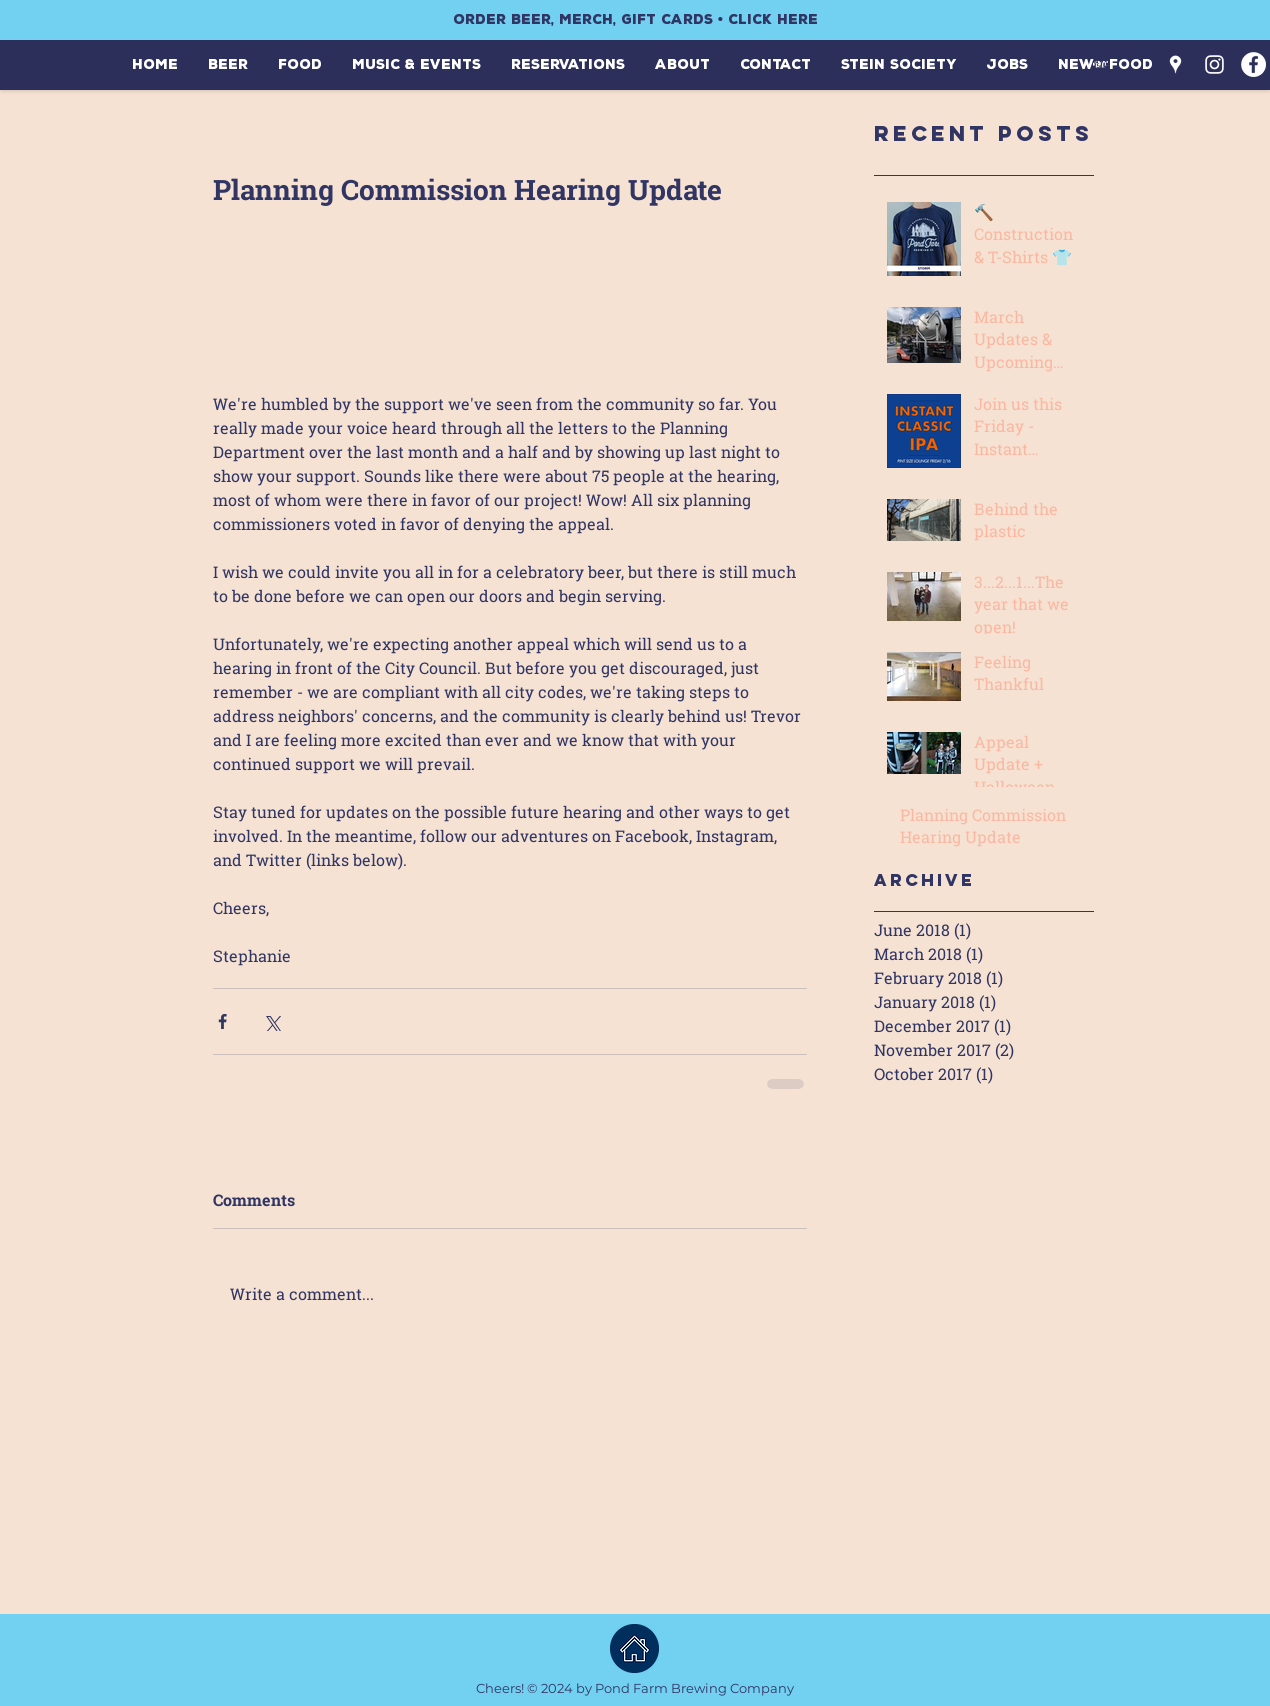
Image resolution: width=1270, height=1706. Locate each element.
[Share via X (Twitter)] (271, 1021)
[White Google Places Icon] (1175, 64)
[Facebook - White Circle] (1253, 64)
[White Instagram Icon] (1214, 64)
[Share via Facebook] (222, 1021)
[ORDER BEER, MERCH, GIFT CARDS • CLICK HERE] (635, 20)
